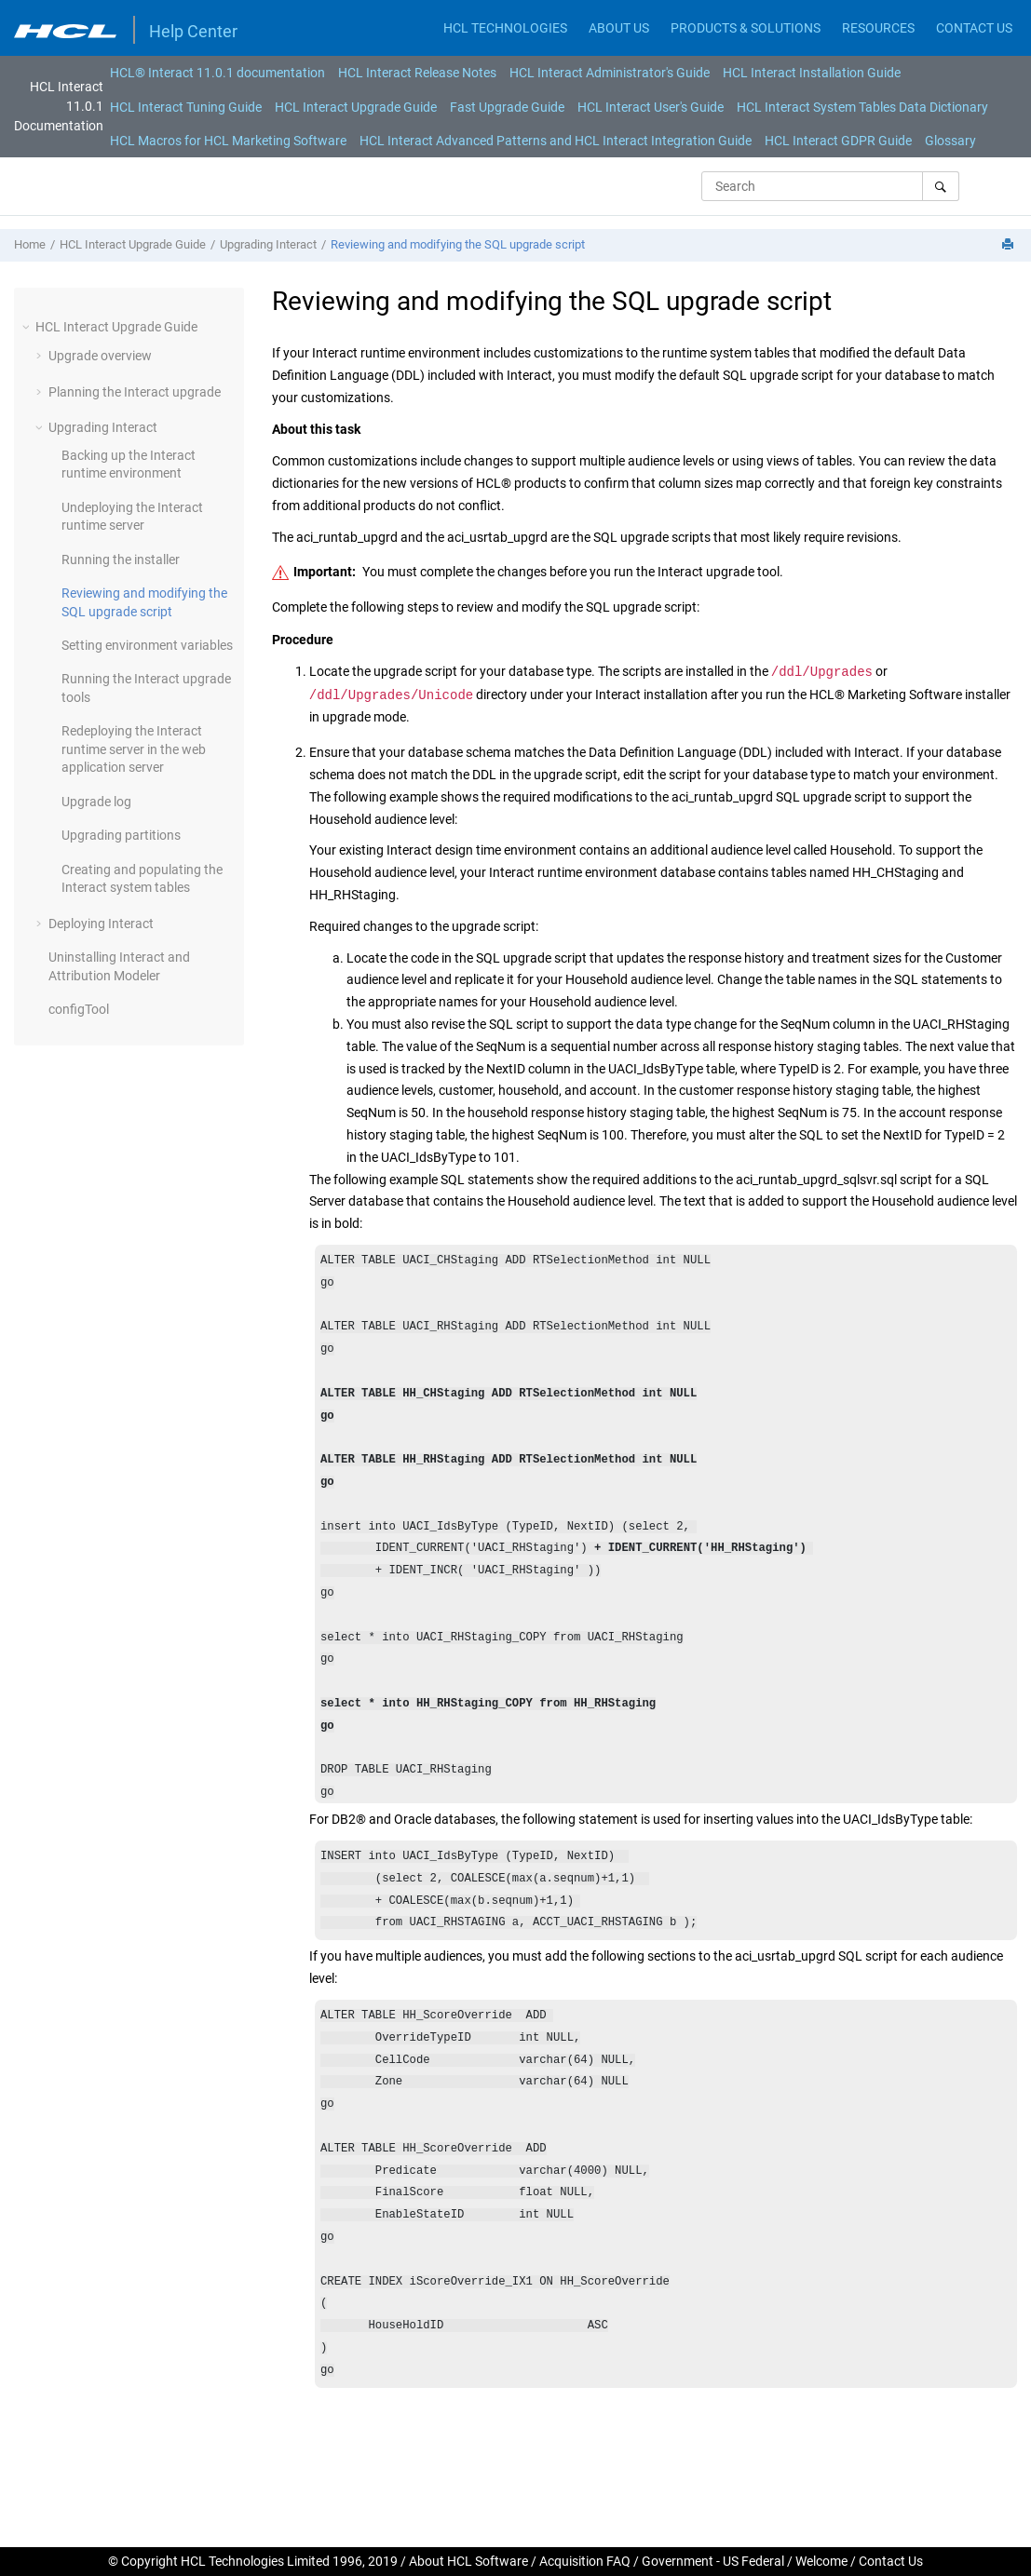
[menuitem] (217, 72)
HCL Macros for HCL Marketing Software (228, 140)
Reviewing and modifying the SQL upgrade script (458, 244)
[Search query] (830, 186)
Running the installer (120, 559)
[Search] (940, 186)
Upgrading (268, 244)
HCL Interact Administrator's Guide (609, 72)
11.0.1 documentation (217, 72)
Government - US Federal (713, 2561)
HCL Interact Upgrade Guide (356, 107)
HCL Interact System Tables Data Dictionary (862, 107)
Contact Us (891, 2561)
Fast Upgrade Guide (507, 107)
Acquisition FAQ (585, 2561)
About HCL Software (468, 2561)
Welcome (821, 2561)
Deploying (101, 923)
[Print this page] (1009, 245)
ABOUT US (619, 27)
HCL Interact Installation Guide (812, 72)
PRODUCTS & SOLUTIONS (746, 27)
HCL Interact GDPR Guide (838, 140)
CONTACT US (974, 27)
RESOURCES (878, 27)
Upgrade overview (100, 355)
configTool (78, 1009)
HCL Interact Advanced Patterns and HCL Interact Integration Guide (555, 140)
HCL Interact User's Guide (650, 107)
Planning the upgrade (134, 391)
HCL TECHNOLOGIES (505, 27)
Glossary (950, 140)
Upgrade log (96, 801)
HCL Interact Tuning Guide (186, 107)
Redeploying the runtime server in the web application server (133, 749)
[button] (27, 327)
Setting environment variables (147, 645)
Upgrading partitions (121, 835)
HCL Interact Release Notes (417, 72)
